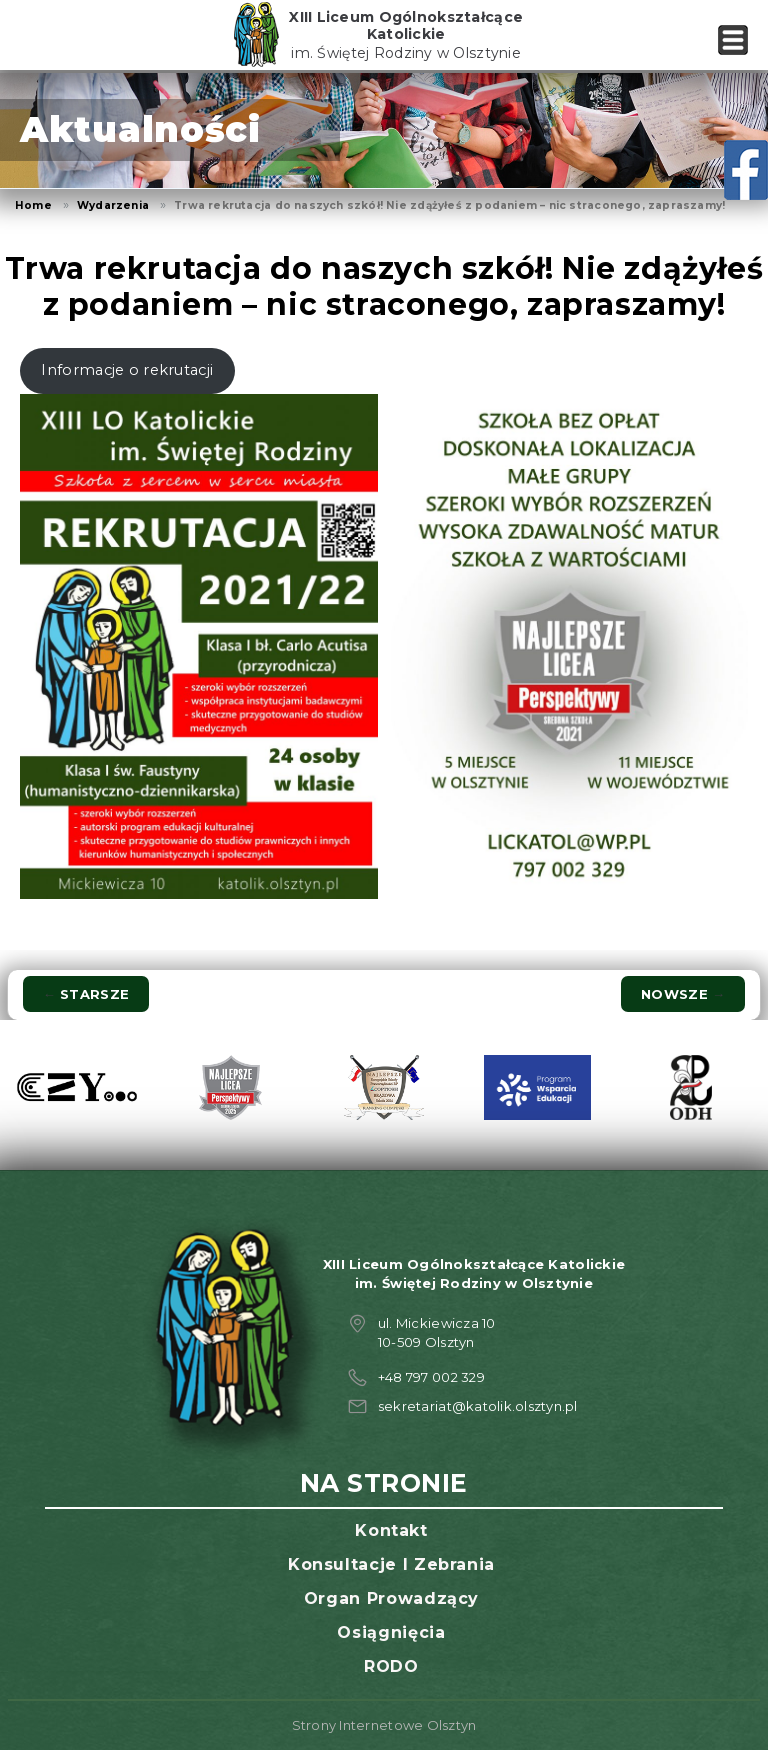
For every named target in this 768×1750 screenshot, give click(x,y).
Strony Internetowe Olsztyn (384, 1725)
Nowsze (683, 994)
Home (33, 205)
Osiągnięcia (391, 1632)
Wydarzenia (113, 205)
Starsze (86, 994)
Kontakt (391, 1530)
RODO (391, 1666)
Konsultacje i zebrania (391, 1564)
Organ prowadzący (391, 1598)
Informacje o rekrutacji (127, 370)
